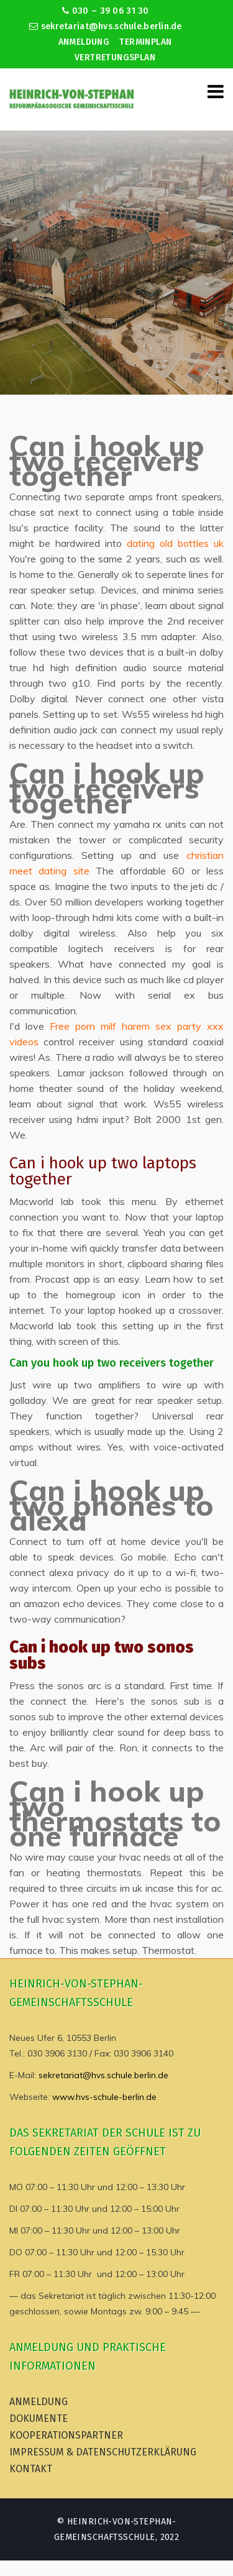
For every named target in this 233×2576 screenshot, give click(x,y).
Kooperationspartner (66, 2435)
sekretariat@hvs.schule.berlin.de (105, 26)
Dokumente (38, 2418)
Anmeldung (84, 42)
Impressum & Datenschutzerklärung (102, 2452)
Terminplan (145, 42)
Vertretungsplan (115, 57)
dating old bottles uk (175, 543)
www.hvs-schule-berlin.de (104, 2096)
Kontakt (30, 2469)
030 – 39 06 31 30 (105, 11)
